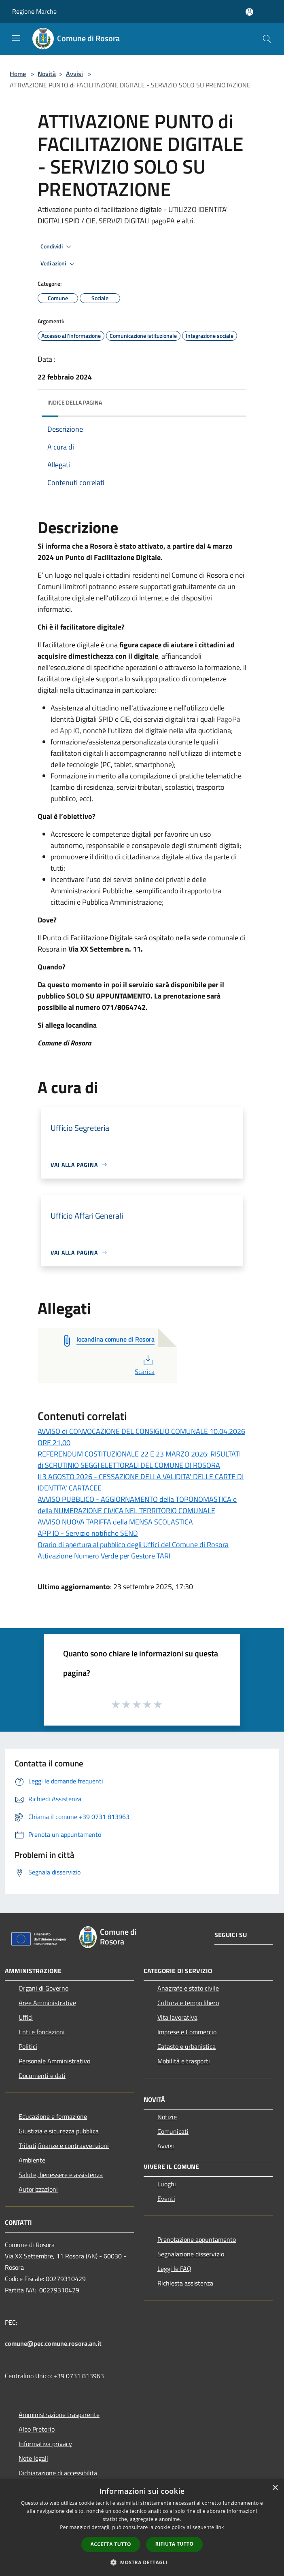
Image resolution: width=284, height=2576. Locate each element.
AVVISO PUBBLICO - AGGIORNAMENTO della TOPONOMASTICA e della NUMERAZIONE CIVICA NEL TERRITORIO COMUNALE (137, 1505)
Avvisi (74, 73)
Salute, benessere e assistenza (61, 2175)
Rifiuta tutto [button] (174, 2543)
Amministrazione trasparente (59, 2414)
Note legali (33, 2458)
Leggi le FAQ (174, 2268)
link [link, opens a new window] (220, 2527)
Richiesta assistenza (185, 2283)
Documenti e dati (42, 2075)
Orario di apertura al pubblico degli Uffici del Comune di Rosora (133, 1544)
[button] (142, 2562)
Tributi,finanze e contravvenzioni (64, 2145)
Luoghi (166, 2184)
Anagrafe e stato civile (188, 1988)
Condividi (57, 247)
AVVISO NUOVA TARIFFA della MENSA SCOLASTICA (115, 1521)
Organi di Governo (43, 1988)
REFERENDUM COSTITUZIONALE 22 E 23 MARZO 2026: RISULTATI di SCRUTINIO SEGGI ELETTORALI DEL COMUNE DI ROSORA (139, 1459)
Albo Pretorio (37, 2429)
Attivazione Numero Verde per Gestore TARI (104, 1555)
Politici (28, 2046)
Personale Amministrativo (54, 2061)
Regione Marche (34, 11)
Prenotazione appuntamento (196, 2239)
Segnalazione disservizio (190, 2254)
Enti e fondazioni (42, 2032)
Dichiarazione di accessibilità (58, 2473)
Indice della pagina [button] (74, 402)
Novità (47, 73)
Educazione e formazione (53, 2116)
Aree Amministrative (47, 2003)
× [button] (275, 2488)
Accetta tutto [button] (111, 2544)
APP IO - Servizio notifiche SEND (88, 1533)
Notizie (167, 2117)
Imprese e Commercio (186, 2032)
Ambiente (32, 2160)
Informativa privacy (45, 2444)
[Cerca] (267, 39)
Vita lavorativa (177, 2017)
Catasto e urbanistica (186, 2046)
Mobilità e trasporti (183, 2061)
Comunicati (173, 2131)
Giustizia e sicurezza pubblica (59, 2131)
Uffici (26, 2017)
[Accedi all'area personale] (249, 12)
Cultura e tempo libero (188, 2003)
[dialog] (142, 2527)
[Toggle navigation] (16, 38)
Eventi (166, 2198)
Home (18, 73)
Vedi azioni (58, 264)
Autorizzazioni (38, 2189)
